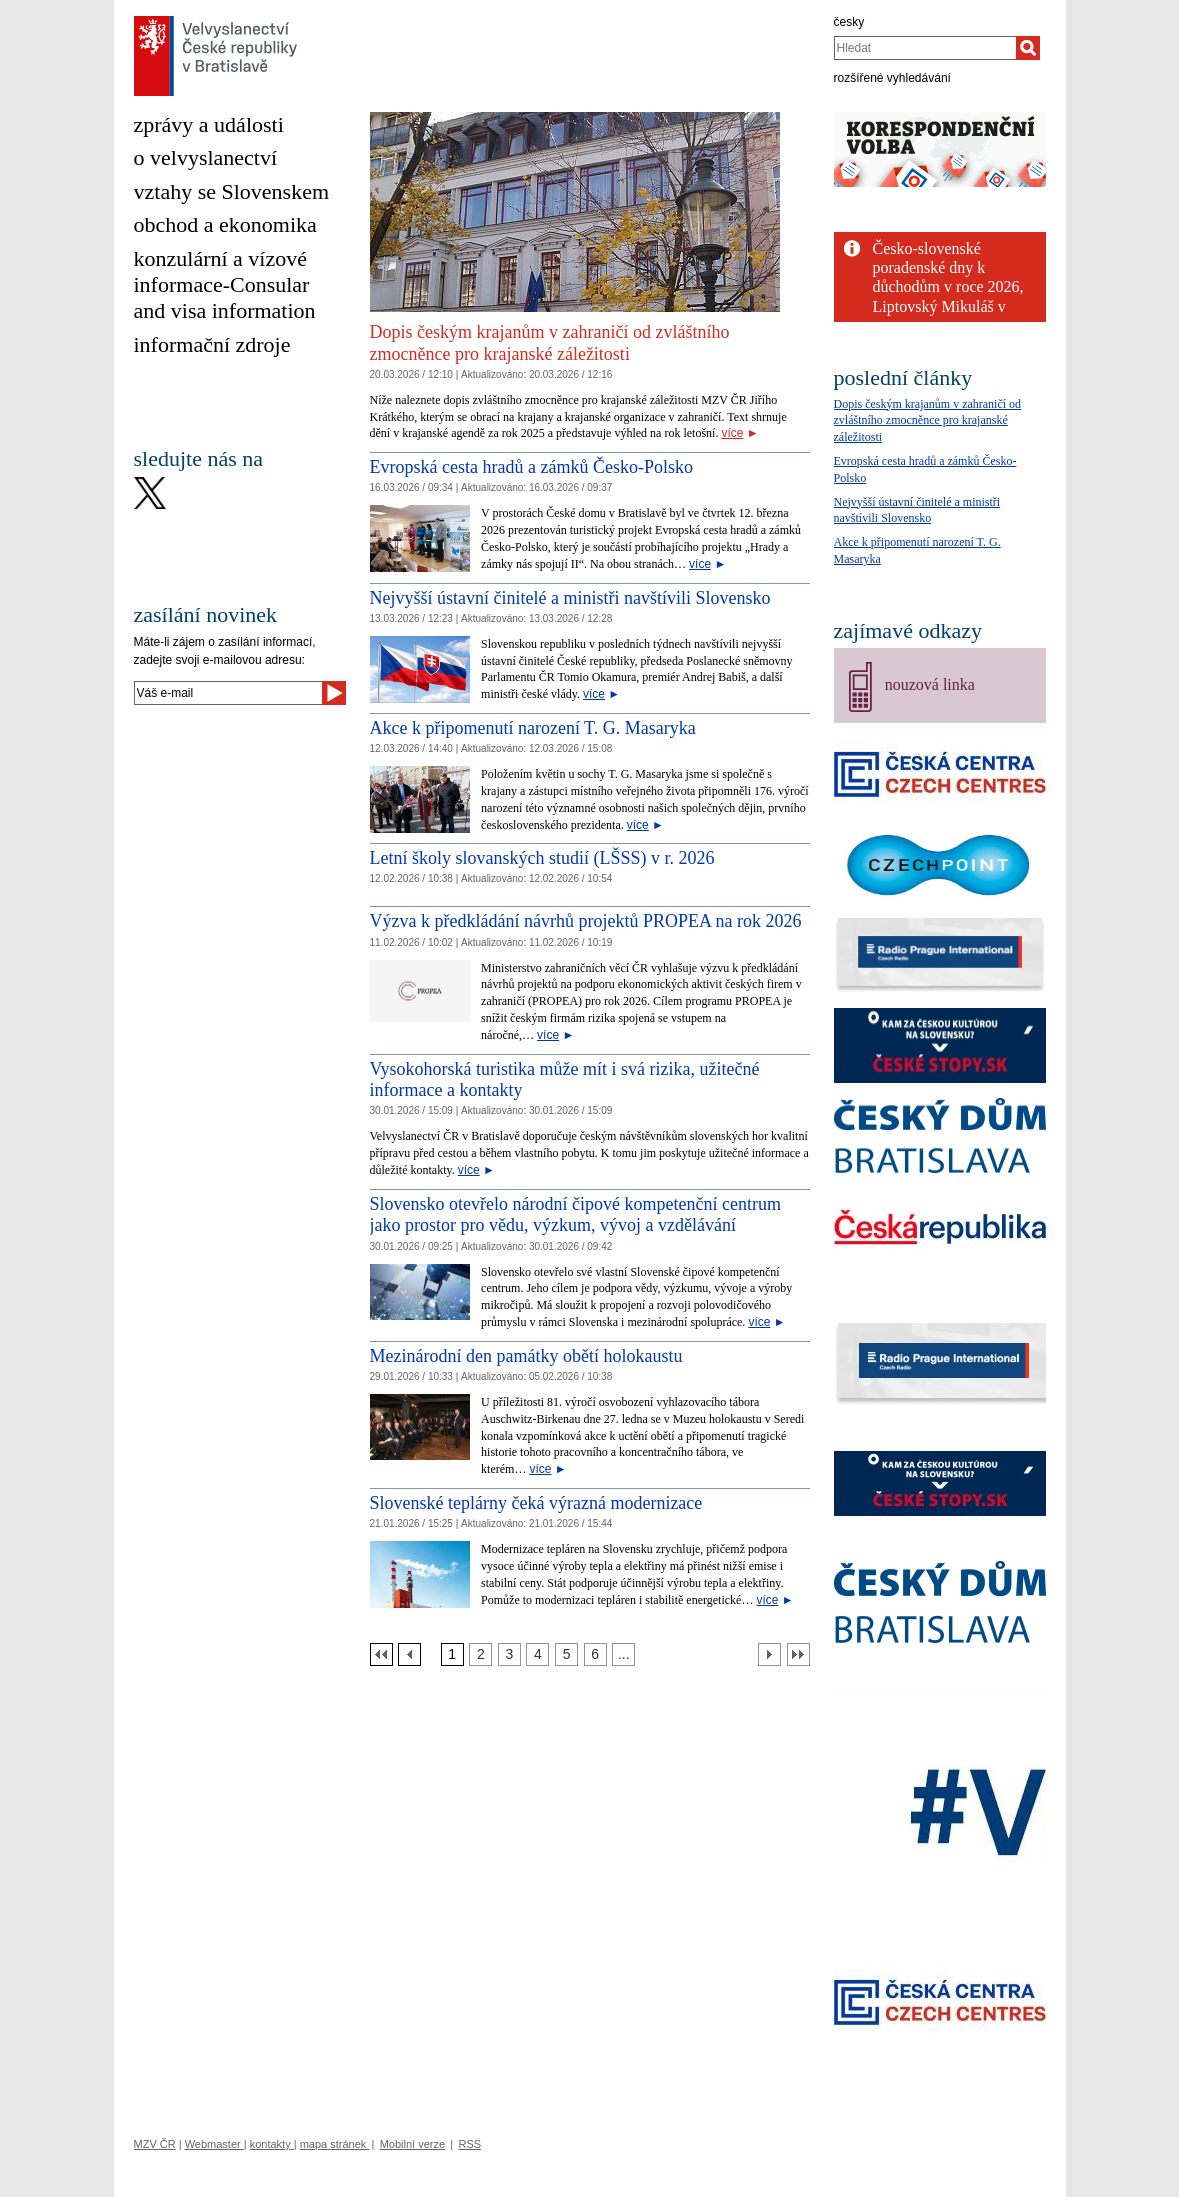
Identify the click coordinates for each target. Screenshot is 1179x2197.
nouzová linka (930, 684)
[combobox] (925, 48)
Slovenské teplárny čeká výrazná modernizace (536, 1503)
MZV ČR (155, 2144)
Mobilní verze (412, 2144)
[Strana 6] (595, 1654)
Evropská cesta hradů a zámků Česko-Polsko (531, 467)
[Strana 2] (480, 1654)
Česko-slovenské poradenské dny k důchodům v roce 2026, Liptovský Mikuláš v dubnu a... (948, 287)
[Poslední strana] (798, 1654)
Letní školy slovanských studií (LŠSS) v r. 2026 (542, 858)
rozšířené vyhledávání (892, 78)
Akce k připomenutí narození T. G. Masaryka (533, 728)
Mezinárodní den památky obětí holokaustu (526, 1356)
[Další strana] (769, 1654)
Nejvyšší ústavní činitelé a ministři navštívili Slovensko (570, 598)
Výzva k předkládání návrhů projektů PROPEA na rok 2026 (586, 921)
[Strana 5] (566, 1654)
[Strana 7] (623, 1654)
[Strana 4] (537, 1654)
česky (849, 22)
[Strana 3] (509, 1654)
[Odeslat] (334, 693)
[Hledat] (1028, 48)
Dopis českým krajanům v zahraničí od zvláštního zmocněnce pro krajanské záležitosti (550, 343)
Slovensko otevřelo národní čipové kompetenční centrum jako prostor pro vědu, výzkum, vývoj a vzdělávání (575, 1215)
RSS (469, 2144)
